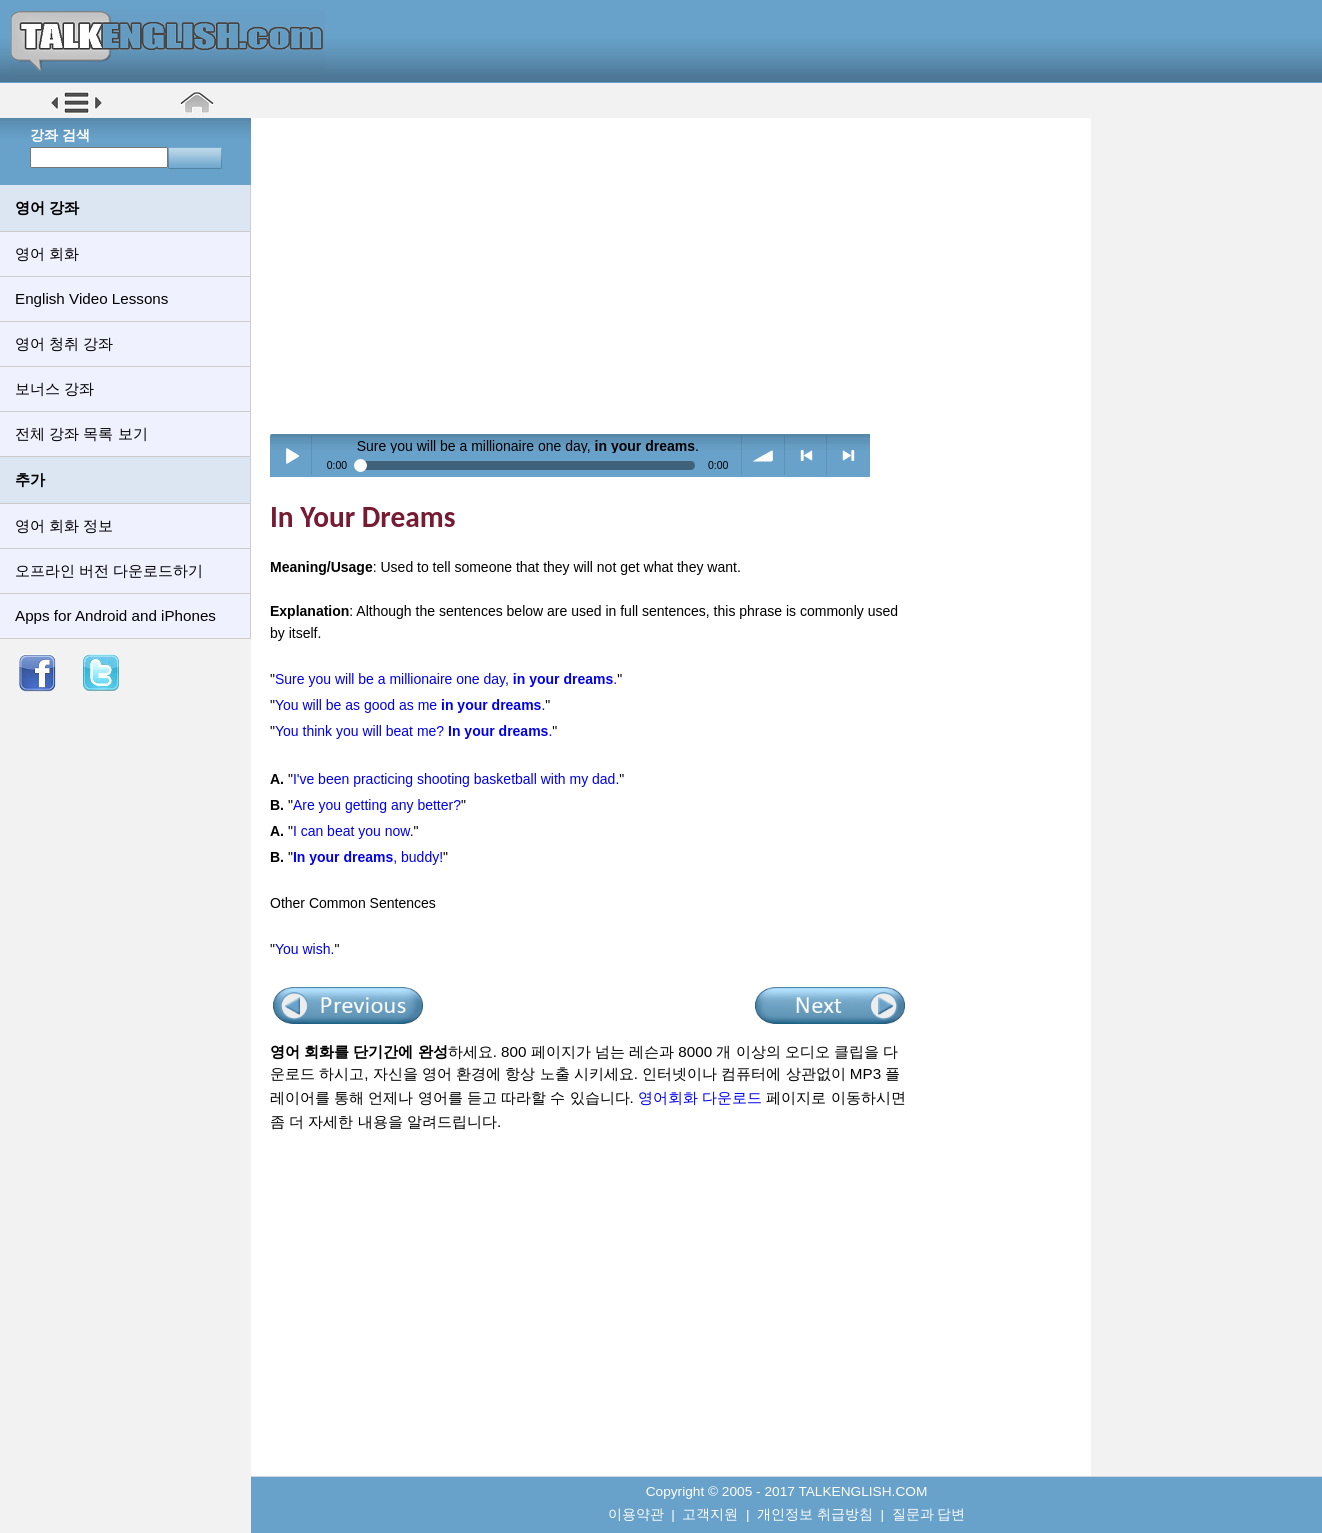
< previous (806, 455)
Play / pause (291, 455)
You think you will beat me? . (413, 731)
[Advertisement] (678, 275)
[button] (76, 111)
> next (848, 455)
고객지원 (710, 1514)
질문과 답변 (929, 1514)
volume (763, 455)
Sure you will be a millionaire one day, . (446, 679)
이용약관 (636, 1514)
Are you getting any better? (377, 805)
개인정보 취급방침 (815, 1514)
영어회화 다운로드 (700, 1097)
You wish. (304, 949)
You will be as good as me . (410, 705)
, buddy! (368, 857)
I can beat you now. (353, 831)
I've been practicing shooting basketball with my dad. (456, 779)
